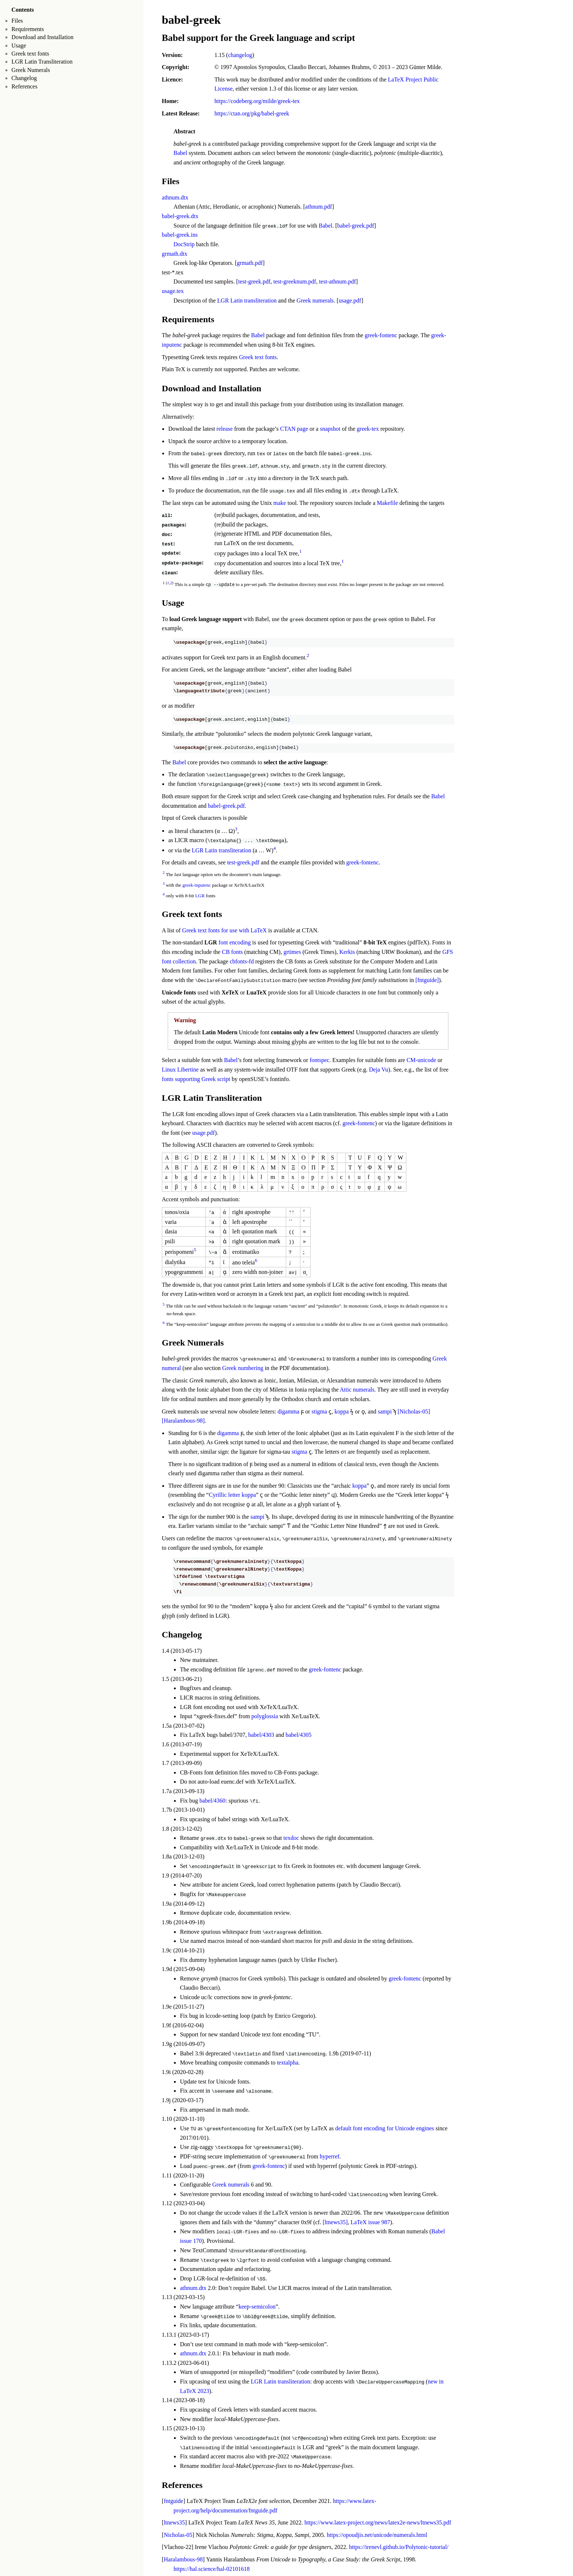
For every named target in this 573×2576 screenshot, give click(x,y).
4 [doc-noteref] (274, 847)
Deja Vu (378, 1068)
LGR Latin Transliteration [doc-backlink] (212, 1097)
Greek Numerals (30, 70)
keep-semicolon (257, 2304)
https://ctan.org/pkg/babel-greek (252, 113)
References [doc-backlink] (182, 2481)
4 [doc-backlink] (163, 893)
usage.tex (173, 291)
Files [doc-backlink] (170, 181)
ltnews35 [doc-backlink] (174, 2519)
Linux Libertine (180, 1068)
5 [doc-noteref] (195, 1248)
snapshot (330, 429)
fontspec (319, 1059)
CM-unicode (421, 1059)
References (24, 86)
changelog (240, 55)
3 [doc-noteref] (236, 828)
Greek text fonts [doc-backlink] (192, 913)
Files (17, 21)
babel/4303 (261, 1733)
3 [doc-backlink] (163, 882)
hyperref (329, 2154)
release (224, 429)
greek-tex (368, 429)
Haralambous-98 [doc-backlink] (183, 2556)
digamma (289, 1410)
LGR (200, 895)
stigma (319, 1410)
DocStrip (184, 244)
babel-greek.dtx (180, 216)
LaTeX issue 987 (370, 2220)
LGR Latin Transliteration (41, 61)
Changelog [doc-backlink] (182, 1633)
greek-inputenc (196, 884)
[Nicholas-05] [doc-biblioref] (414, 1410)
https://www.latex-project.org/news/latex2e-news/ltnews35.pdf (377, 2519)
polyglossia (264, 1715)
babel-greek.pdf (355, 225)
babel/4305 (298, 1733)
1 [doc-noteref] (300, 550)
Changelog (24, 78)
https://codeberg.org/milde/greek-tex (257, 101)
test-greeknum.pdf (294, 281)
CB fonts (232, 951)
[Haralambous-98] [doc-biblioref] (183, 1419)
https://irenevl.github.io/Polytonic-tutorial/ (398, 2544)
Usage (18, 45)
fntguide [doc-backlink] (173, 2498)
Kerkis (347, 951)
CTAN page (294, 429)
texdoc (291, 1836)
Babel (180, 153)
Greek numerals (315, 300)
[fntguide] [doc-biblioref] (427, 979)
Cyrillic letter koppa (232, 1493)
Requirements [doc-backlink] (188, 319)
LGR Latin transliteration (247, 300)
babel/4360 (212, 1799)
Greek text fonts (30, 53)
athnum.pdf (318, 206)
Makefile (387, 502)
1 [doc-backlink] (168, 582)
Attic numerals (357, 1388)
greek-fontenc (381, 335)
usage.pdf (350, 300)
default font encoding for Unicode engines (384, 2126)
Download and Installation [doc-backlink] (211, 388)
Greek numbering (242, 1366)
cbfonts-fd (242, 960)
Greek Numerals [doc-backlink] (193, 1341)
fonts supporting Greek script (196, 1078)
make (279, 502)
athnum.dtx (175, 197)
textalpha (288, 2060)
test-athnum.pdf (337, 281)
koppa (341, 1410)
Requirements (27, 29)
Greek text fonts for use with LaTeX (224, 929)
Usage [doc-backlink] (173, 602)
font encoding (235, 942)
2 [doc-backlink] (171, 582)
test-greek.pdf (254, 281)
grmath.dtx (174, 253)
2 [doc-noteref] (308, 654)
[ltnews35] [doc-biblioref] (335, 2220)
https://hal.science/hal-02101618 (212, 2565)
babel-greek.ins (180, 235)
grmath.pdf (250, 263)
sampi (385, 1410)
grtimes (292, 951)
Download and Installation (42, 37)
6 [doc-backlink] (163, 1321)
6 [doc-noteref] (256, 1259)
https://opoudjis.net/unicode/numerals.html (377, 2532)
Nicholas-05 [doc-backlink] (178, 2532)
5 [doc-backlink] (163, 1303)
